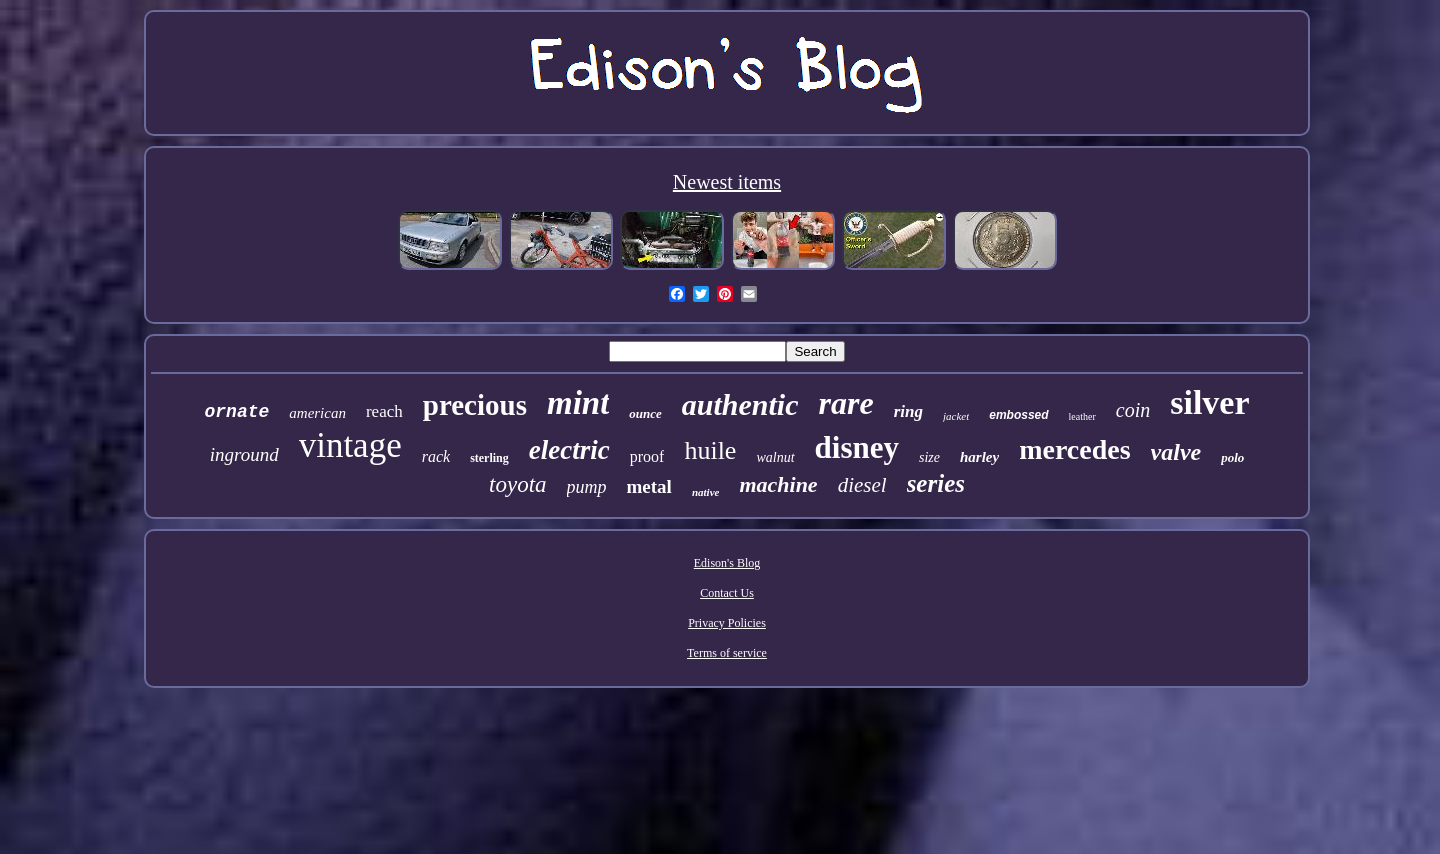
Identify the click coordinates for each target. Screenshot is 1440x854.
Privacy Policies (727, 623)
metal (649, 486)
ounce (645, 413)
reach (384, 411)
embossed (1018, 415)
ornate (236, 412)
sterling (489, 458)
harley (979, 457)
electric (569, 450)
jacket (956, 416)
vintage (350, 445)
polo (1232, 457)
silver (1209, 402)
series (936, 483)
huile (710, 450)
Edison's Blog (727, 563)
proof (647, 456)
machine (778, 484)
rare (846, 403)
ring (908, 411)
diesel (862, 485)
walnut (775, 457)
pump (587, 487)
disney (857, 447)
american (317, 413)
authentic (740, 404)
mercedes (1074, 449)
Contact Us (727, 593)
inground (244, 454)
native (706, 492)
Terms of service (727, 653)
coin (1133, 410)
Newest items (727, 182)
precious (475, 405)
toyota (518, 484)
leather (1082, 416)
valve (1176, 452)
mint (578, 403)
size (929, 457)
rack (436, 456)
